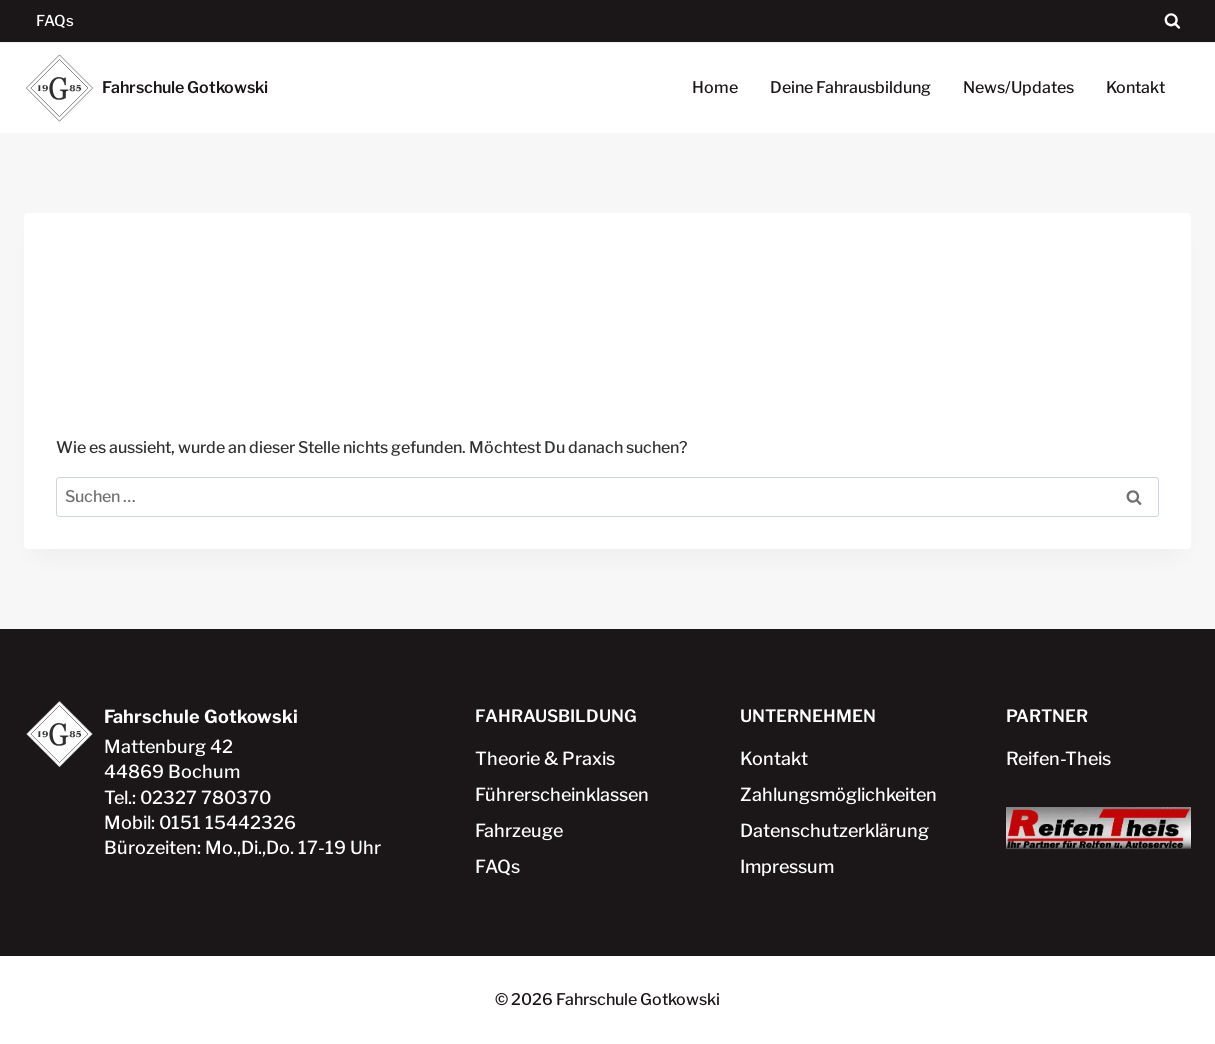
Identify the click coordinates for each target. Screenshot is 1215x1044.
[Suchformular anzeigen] (1172, 21)
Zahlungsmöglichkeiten (832, 794)
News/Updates (1018, 87)
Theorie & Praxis (545, 758)
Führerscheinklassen (562, 794)
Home (715, 87)
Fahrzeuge (519, 830)
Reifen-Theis (1058, 758)
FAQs (55, 21)
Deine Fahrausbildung (850, 87)
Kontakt (1135, 87)
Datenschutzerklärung (832, 830)
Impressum (787, 866)
